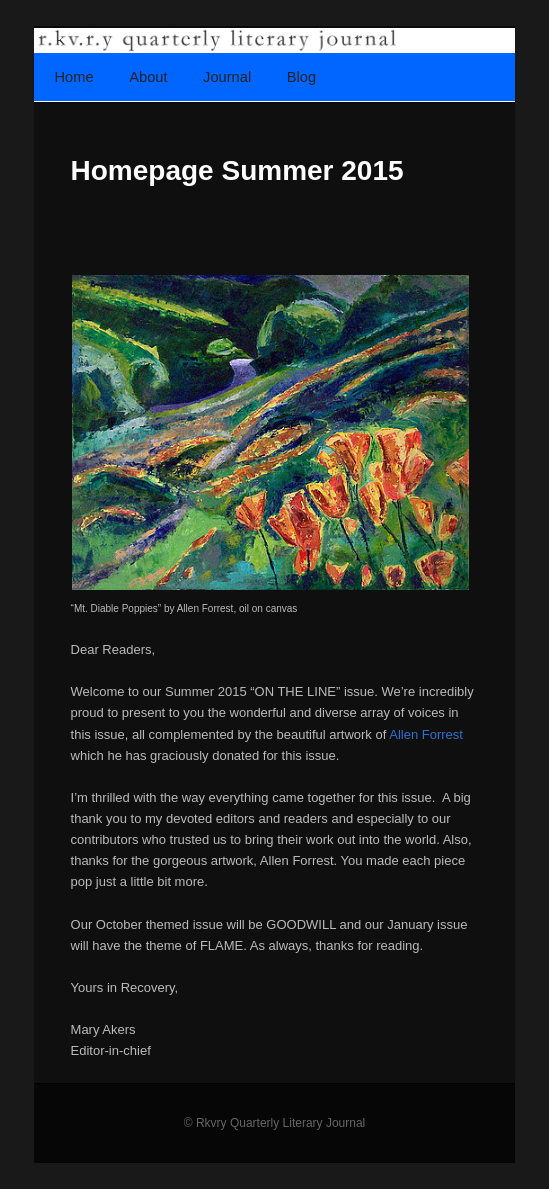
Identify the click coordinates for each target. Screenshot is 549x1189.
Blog (301, 77)
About (148, 77)
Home (74, 77)
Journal (227, 77)
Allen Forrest (426, 734)
